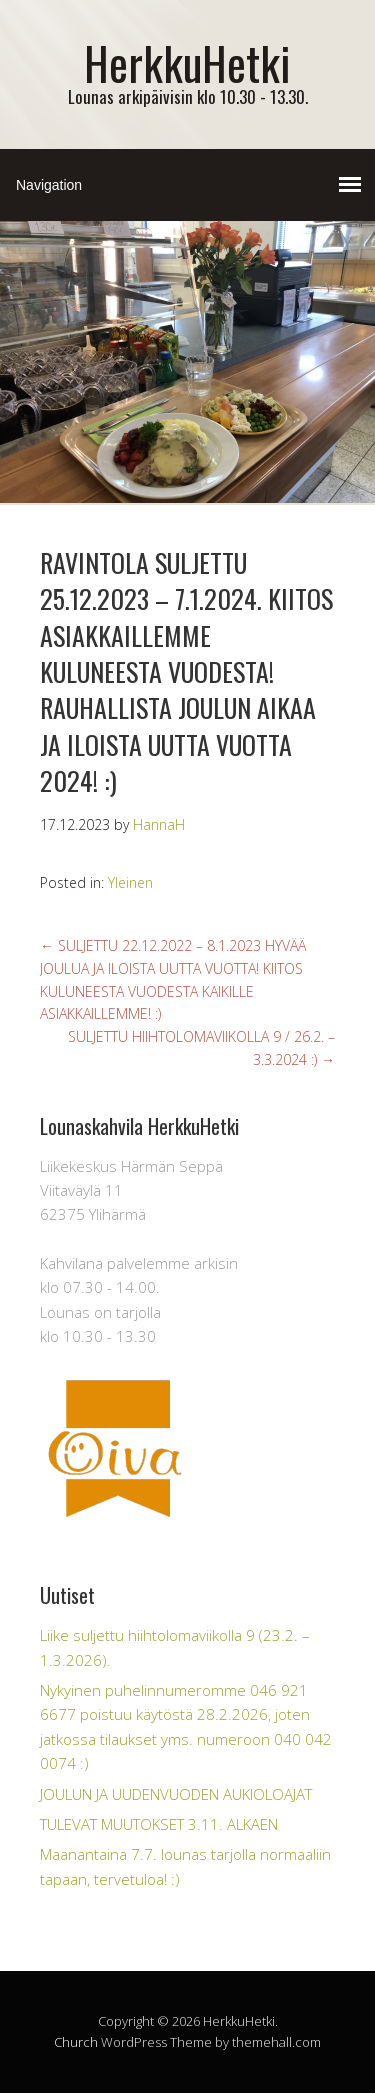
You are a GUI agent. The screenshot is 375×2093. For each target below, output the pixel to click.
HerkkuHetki (187, 62)
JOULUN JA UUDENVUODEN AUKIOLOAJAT (176, 1794)
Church (76, 2042)
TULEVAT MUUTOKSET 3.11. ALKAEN (159, 1824)
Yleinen (130, 882)
